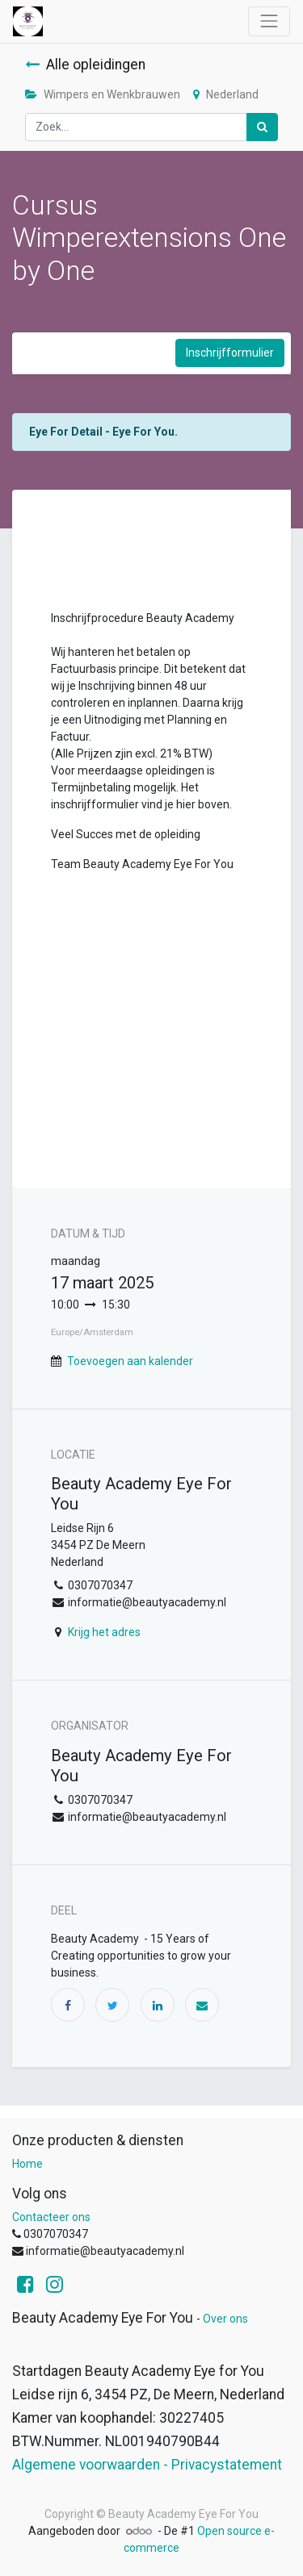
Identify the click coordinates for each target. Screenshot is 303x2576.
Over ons (225, 2318)
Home (27, 2163)
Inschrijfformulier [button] (230, 352)
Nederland (226, 94)
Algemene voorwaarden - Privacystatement (147, 2465)
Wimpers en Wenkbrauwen (102, 94)
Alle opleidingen (85, 64)
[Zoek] (262, 127)
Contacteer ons (51, 2217)
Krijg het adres (104, 1632)
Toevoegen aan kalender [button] (130, 1361)
